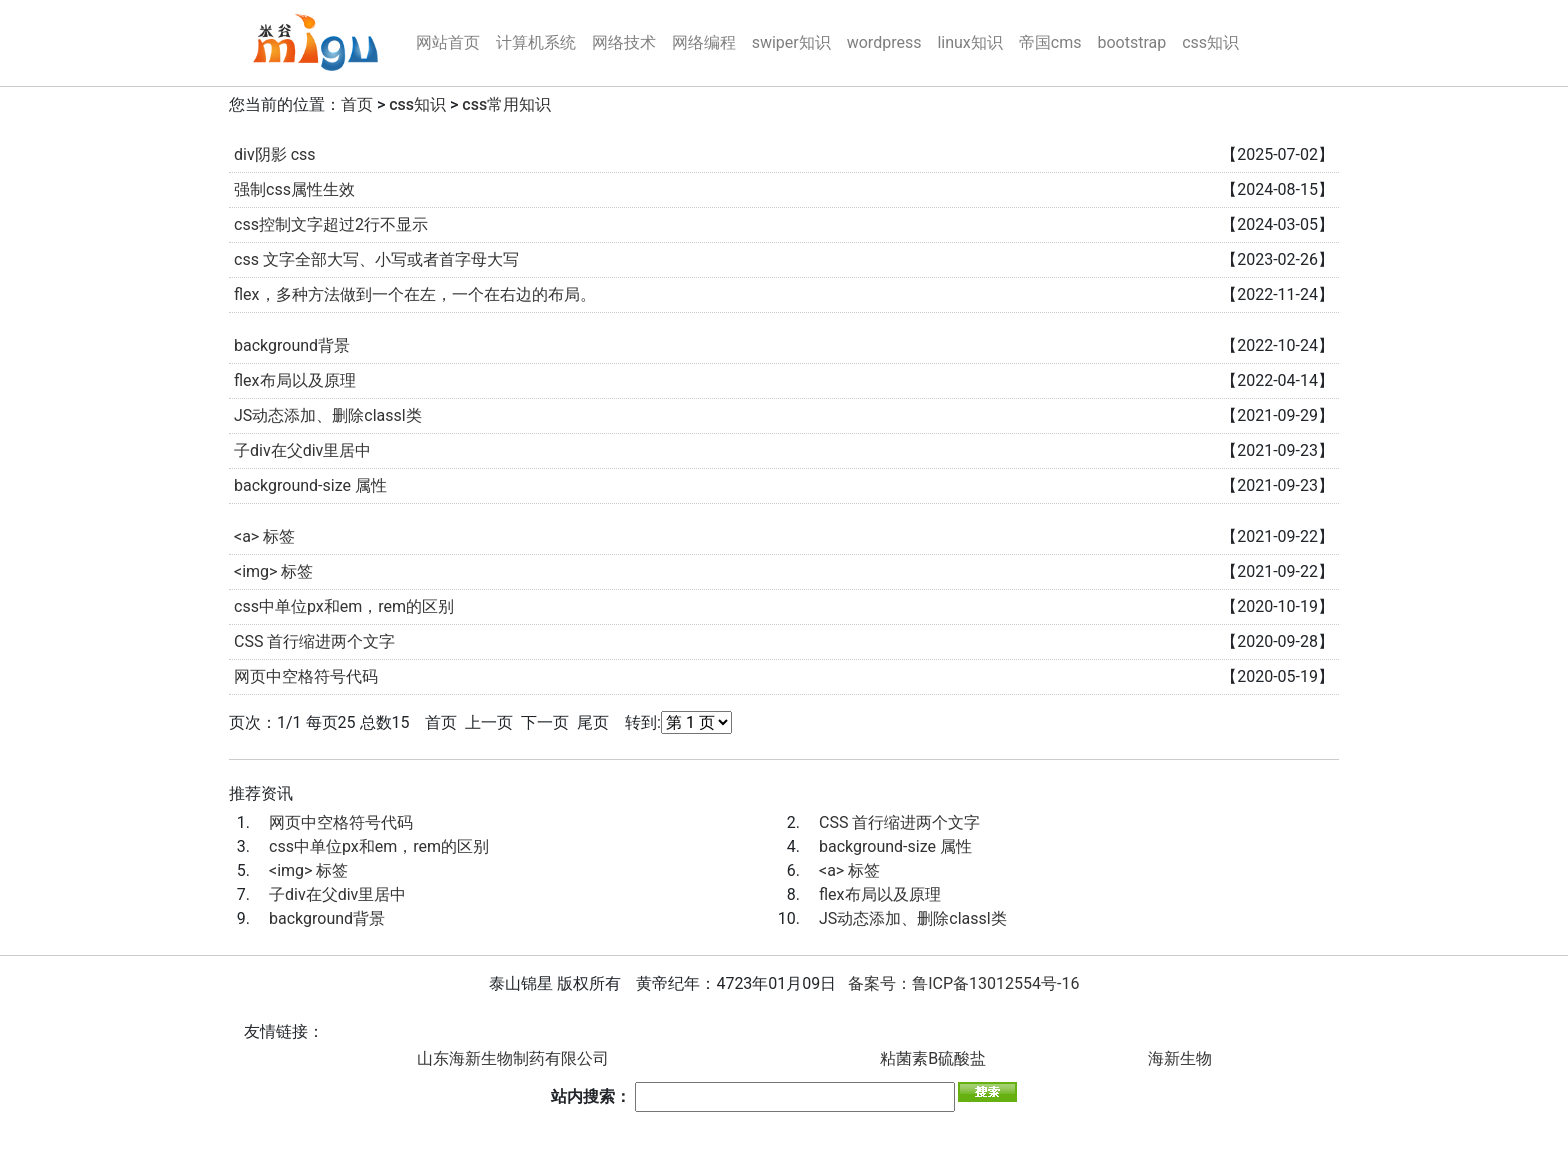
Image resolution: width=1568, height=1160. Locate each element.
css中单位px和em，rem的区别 (344, 606)
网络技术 (624, 42)
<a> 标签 (264, 536)
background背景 (292, 345)
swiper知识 (791, 42)
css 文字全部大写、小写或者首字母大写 (376, 259)
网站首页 (448, 42)
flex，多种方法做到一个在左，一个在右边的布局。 (415, 294)
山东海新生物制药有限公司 (513, 1058)
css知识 (1210, 42)
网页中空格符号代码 (306, 676)
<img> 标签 (273, 571)
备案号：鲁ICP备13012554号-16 (963, 983)
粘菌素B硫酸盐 (933, 1058)
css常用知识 (506, 104)
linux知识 (969, 42)
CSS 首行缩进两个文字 (314, 641)
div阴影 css (275, 154)
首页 (357, 104)
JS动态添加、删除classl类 (328, 415)
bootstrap (1131, 42)
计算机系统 (536, 42)
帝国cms (1050, 42)
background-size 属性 (310, 485)
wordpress (884, 42)
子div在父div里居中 (302, 450)
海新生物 (1180, 1058)
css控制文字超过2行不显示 (331, 224)
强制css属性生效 (294, 189)
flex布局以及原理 (295, 380)
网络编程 (704, 42)
